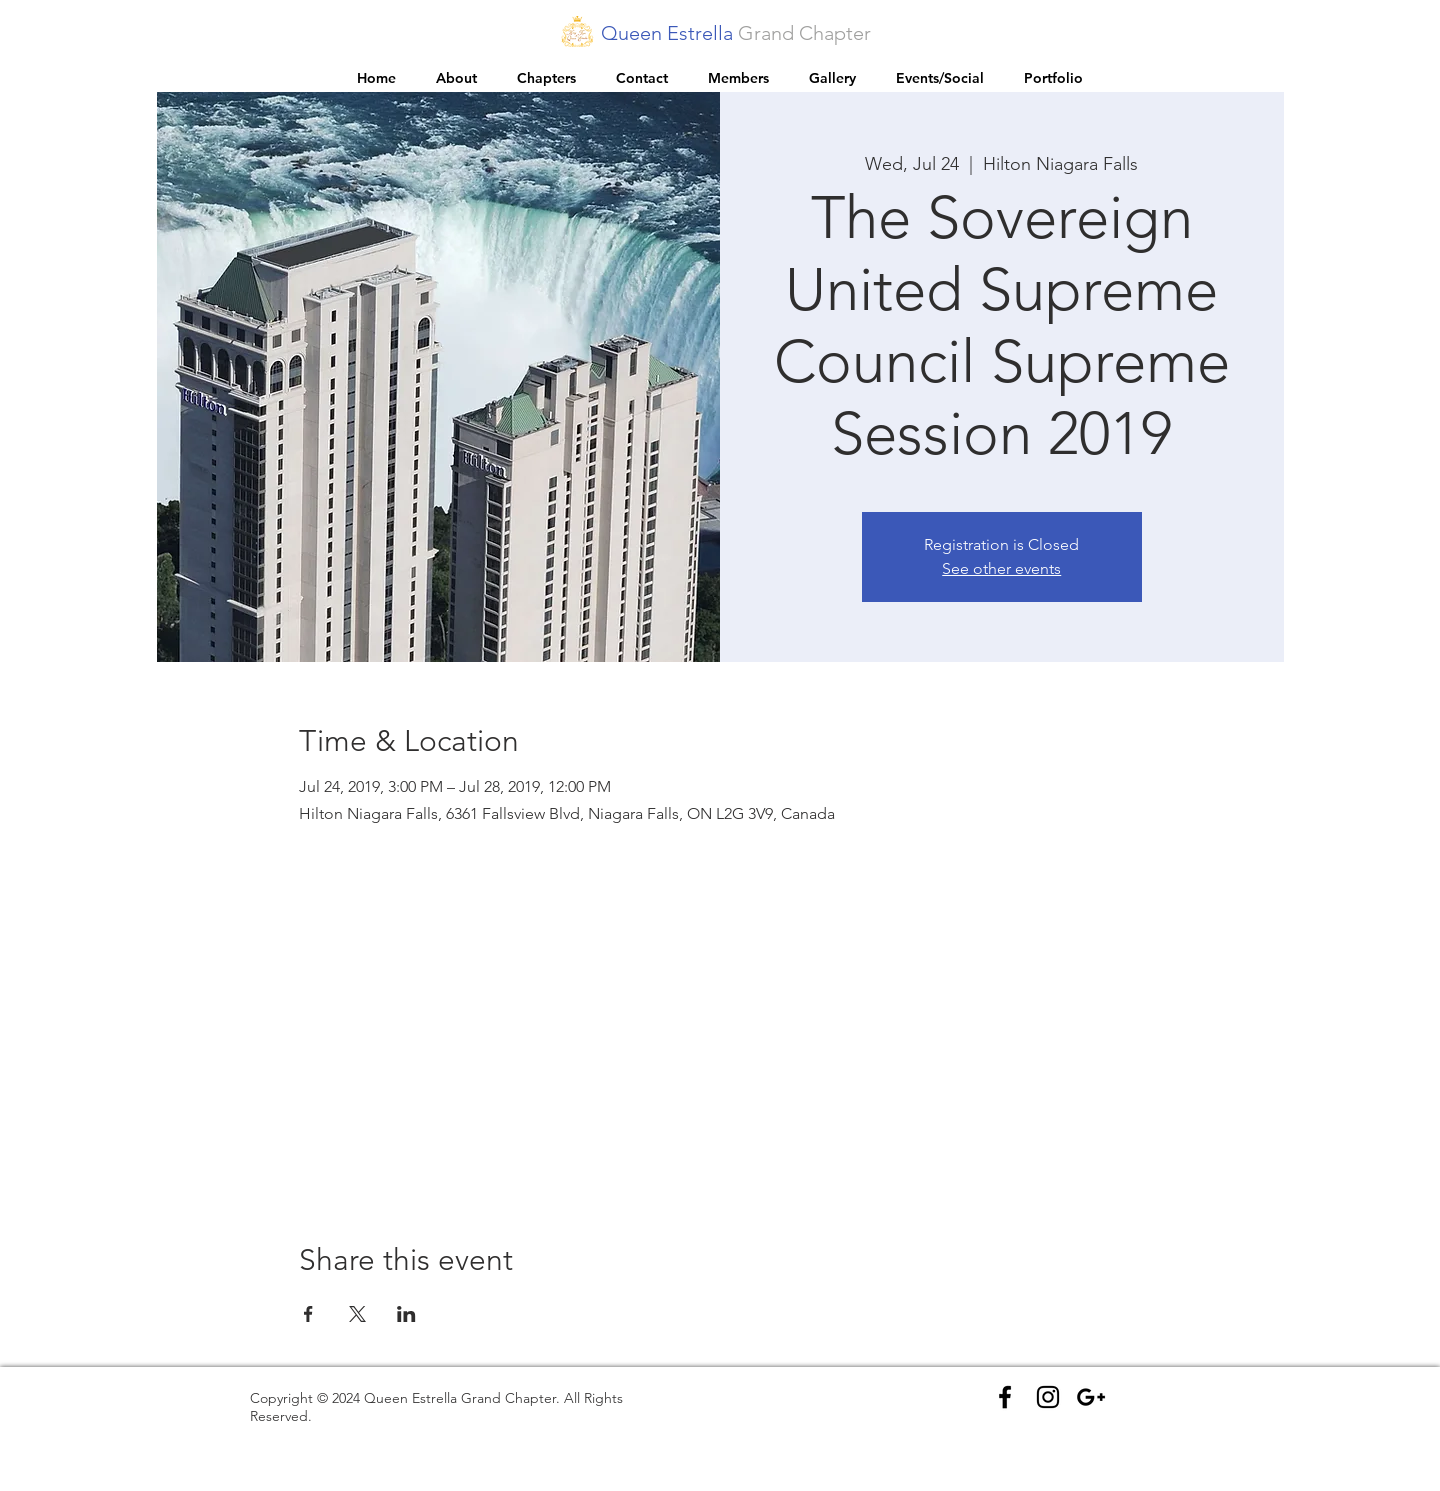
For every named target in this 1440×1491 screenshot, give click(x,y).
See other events (1001, 568)
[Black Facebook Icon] (1005, 1397)
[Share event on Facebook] (308, 1314)
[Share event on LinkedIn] (406, 1314)
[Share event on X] (357, 1314)
